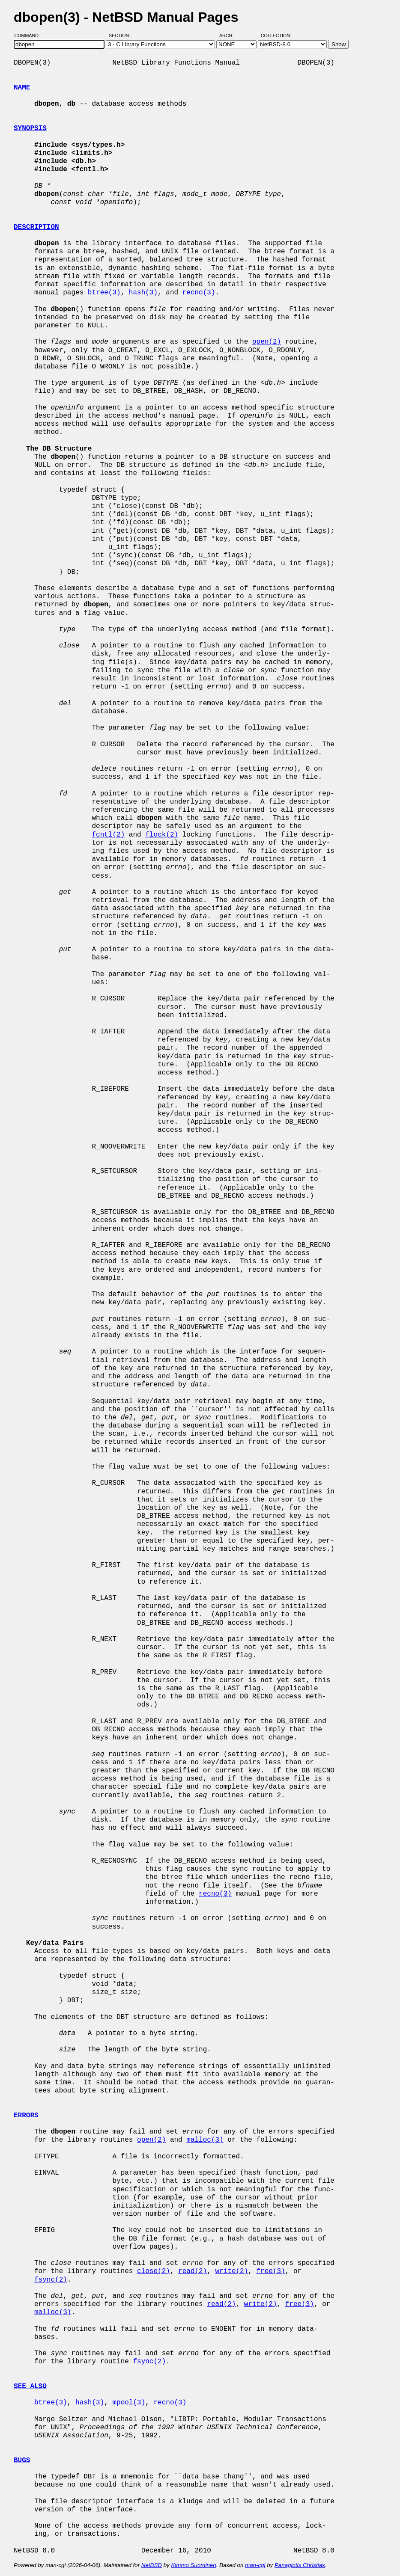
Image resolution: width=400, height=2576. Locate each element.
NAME (22, 87)
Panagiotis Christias (300, 2565)
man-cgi (255, 2565)
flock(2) (161, 835)
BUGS (22, 2460)
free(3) (270, 2271)
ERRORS (26, 2115)
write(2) (231, 2271)
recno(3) (198, 292)
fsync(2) (50, 2280)
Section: (121, 35)
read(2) (192, 2271)
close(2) (153, 2271)
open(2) (266, 342)
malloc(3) (204, 2140)
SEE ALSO (30, 2386)
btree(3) (104, 292)
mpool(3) (128, 2402)
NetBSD (151, 2565)
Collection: (276, 35)
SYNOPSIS (30, 128)
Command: (30, 35)
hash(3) (143, 292)
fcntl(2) (108, 835)
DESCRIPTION (36, 227)
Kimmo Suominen (193, 2565)
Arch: (230, 35)
